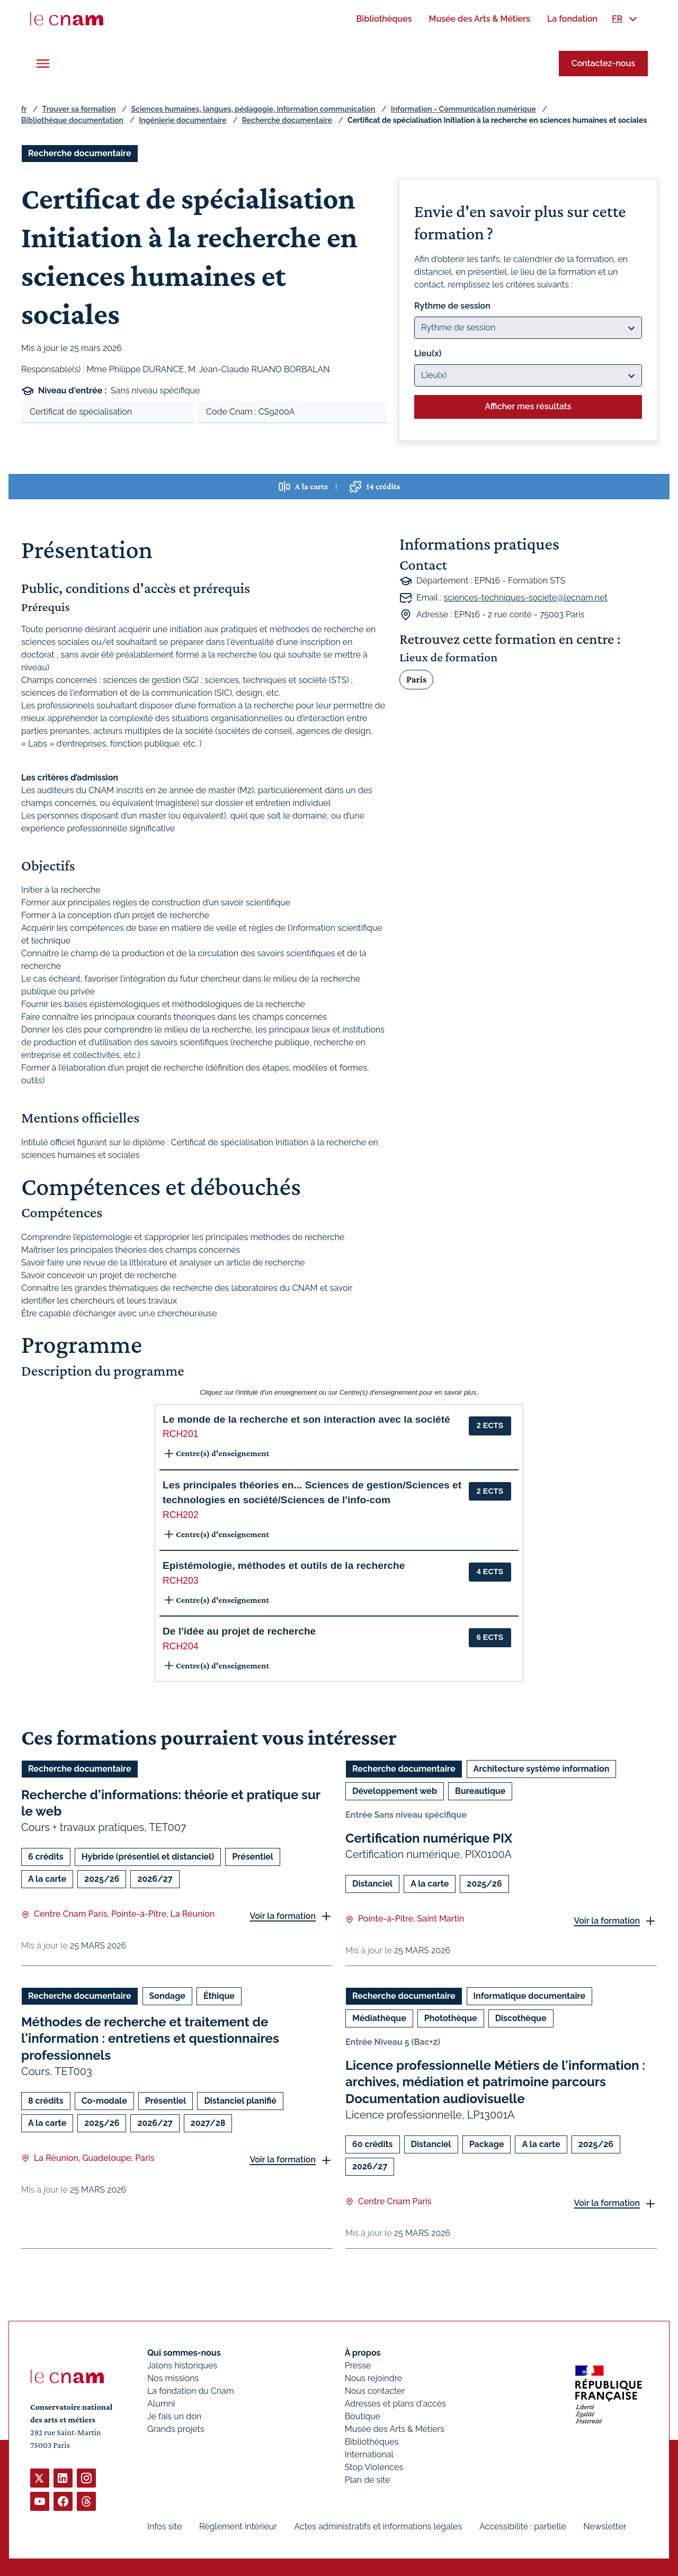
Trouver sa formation (78, 109)
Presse (358, 2365)
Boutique (362, 2416)
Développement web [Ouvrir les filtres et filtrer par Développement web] (394, 1791)
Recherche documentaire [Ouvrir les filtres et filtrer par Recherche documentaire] (79, 153)
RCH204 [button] (180, 1646)
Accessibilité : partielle (522, 2526)
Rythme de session (452, 306)
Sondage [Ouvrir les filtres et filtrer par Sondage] (167, 1996)
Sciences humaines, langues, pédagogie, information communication (253, 109)
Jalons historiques (182, 2365)
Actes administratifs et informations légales (378, 2526)
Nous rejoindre (373, 2378)
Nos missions (173, 2378)
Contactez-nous (603, 63)
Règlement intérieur (238, 2526)
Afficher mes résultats (528, 406)
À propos (363, 2353)
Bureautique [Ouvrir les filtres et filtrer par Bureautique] (480, 1791)
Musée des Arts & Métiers (394, 2429)
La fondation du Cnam (190, 2391)
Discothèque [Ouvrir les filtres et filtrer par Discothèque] (521, 2019)
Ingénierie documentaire (182, 120)
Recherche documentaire (287, 120)
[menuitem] (384, 18)
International (369, 2454)
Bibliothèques (372, 2442)
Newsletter (604, 2526)
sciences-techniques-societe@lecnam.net (526, 598)
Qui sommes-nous (184, 2353)
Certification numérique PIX (428, 1838)
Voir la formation (282, 1916)
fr (23, 109)
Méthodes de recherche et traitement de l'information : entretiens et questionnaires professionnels (150, 2039)
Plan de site (367, 2480)
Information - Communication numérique (463, 109)
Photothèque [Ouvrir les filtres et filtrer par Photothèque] (450, 2019)
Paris (416, 679)
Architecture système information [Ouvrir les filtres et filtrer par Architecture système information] (542, 1769)
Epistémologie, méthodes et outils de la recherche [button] (284, 1565)
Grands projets (175, 2429)
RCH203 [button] (180, 1580)
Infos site (164, 2526)
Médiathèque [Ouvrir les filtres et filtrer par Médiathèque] (379, 2019)
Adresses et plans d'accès (395, 2404)
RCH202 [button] (180, 1515)
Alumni (161, 2404)
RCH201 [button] (180, 1434)
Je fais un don (174, 2416)
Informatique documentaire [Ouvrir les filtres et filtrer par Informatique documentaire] (530, 1996)
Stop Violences (374, 2467)
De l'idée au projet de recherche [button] (239, 1631)
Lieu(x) (428, 353)
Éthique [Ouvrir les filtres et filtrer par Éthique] (219, 1996)
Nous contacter (375, 2391)
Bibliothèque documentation (72, 120)
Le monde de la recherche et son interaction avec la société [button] (306, 1419)
